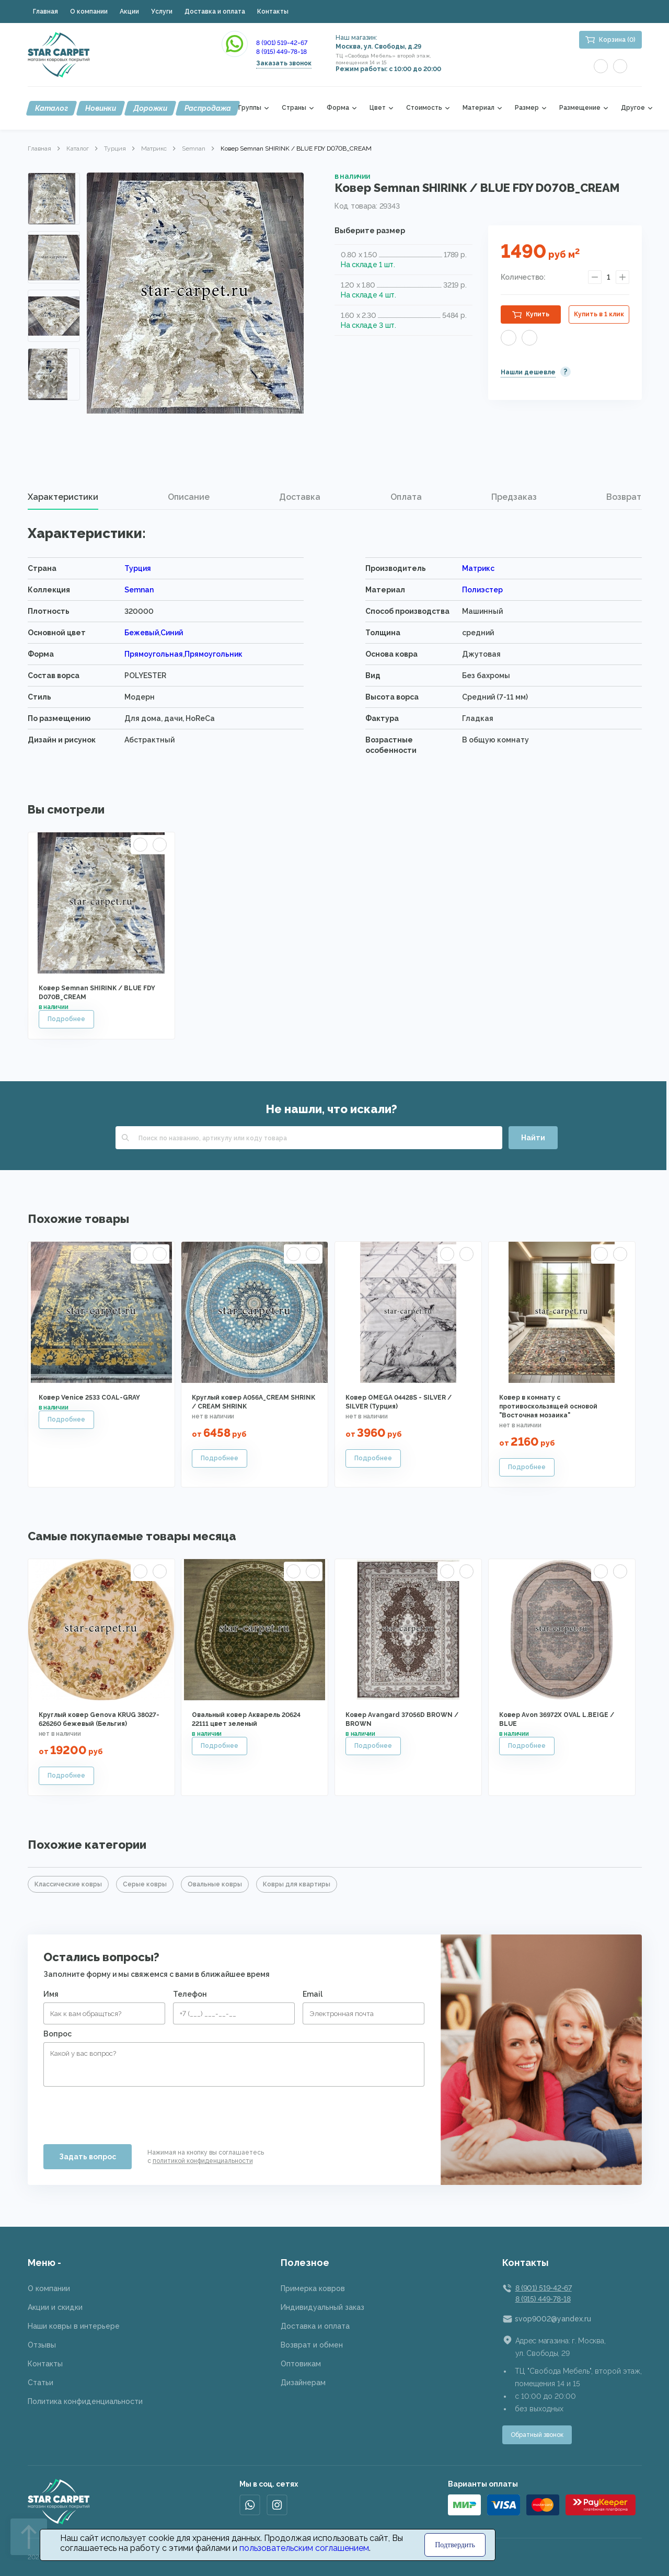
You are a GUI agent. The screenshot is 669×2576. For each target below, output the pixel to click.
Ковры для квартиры (296, 1884)
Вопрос (57, 2034)
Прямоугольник (213, 654)
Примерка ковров (313, 2288)
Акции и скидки (55, 2307)
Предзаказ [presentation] (514, 497)
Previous (53, 185)
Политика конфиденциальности (85, 2401)
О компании (89, 11)
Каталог (51, 108)
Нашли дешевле (528, 372)
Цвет (378, 108)
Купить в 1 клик (599, 314)
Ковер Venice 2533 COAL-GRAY (89, 1397)
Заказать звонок (284, 63)
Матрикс (154, 148)
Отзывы (42, 2345)
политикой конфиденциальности (203, 2161)
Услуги (161, 11)
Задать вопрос (87, 2157)
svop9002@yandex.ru (553, 2319)
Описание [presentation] (189, 497)
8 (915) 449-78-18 (281, 51)
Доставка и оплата (214, 11)
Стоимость (424, 108)
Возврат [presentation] (623, 497)
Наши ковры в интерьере (74, 2326)
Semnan (193, 148)
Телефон (190, 1994)
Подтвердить (455, 2545)
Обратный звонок (537, 2434)
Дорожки (150, 108)
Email (312, 1994)
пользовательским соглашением (304, 2548)
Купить (537, 314)
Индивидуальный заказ (322, 2307)
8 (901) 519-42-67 (281, 43)
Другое (633, 108)
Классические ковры (68, 1884)
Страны (294, 108)
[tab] (63, 497)
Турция (115, 148)
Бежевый (141, 632)
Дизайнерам (303, 2382)
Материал (478, 108)
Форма (338, 108)
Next (53, 385)
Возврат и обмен (312, 2345)
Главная (45, 11)
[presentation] (122, 2111)
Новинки (100, 108)
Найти (533, 1138)
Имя (51, 1994)
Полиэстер (482, 590)
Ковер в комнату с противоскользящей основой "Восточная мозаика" (548, 1406)
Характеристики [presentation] (63, 497)
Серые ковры (145, 1884)
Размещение (580, 108)
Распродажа (207, 108)
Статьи (40, 2382)
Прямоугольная (153, 654)
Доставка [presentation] (299, 497)
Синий (171, 632)
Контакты (273, 11)
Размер (527, 108)
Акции (129, 11)
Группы (249, 108)
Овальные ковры (215, 1884)
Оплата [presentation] (406, 497)
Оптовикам (301, 2364)
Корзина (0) (617, 39)
